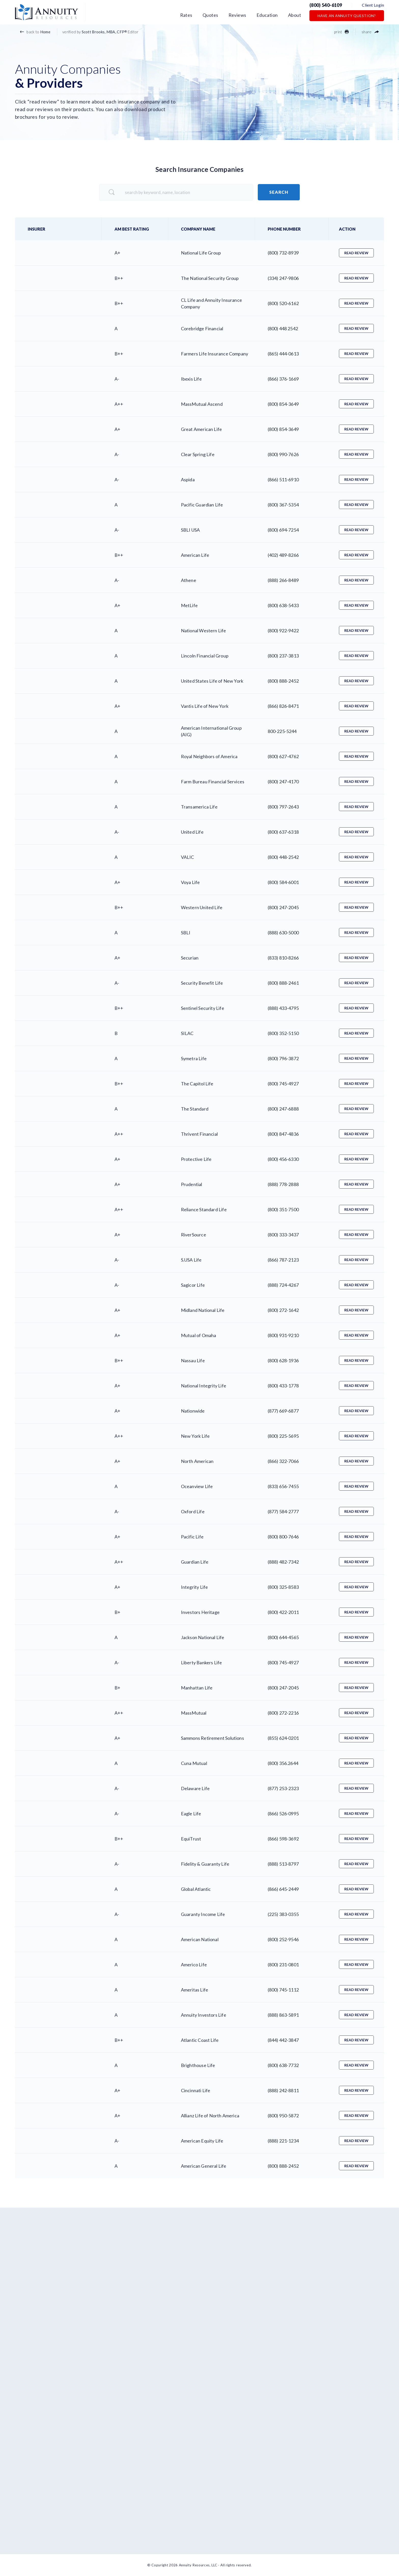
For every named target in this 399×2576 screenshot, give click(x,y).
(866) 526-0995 (283, 1813)
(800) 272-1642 (283, 1310)
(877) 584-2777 (283, 1511)
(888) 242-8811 (283, 2090)
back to (35, 31)
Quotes (210, 15)
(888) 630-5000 (283, 932)
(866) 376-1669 (283, 379)
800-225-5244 (282, 731)
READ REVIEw (356, 253)
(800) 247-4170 (283, 781)
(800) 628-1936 (283, 1360)
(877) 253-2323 (283, 1788)
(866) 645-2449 (283, 1889)
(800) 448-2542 (283, 857)
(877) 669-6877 (283, 1411)
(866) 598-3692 (283, 1838)
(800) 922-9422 (283, 630)
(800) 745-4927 (283, 1083)
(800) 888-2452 (283, 681)
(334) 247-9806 (283, 278)
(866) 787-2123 (283, 1260)
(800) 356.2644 (283, 1763)
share (370, 31)
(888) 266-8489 (283, 580)
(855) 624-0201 (283, 1738)
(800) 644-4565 (283, 1637)
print (341, 31)
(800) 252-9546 (283, 1939)
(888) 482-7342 (283, 1562)
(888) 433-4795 (283, 1008)
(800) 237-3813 (283, 655)
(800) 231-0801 (283, 1964)
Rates (186, 15)
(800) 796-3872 (283, 1058)
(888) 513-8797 (283, 1864)
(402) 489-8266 (283, 555)
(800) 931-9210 (283, 1335)
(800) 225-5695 (283, 1436)
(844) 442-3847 (283, 2040)
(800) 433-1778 (283, 1385)
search (278, 192)
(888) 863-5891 (283, 2015)
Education (267, 15)
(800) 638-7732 (283, 2065)
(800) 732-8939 (283, 253)
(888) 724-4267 (283, 1285)
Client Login (373, 5)
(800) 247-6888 (283, 1109)
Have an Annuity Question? (347, 15)
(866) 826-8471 (283, 706)
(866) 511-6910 (283, 479)
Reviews (237, 15)
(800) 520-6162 (283, 303)
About (294, 15)
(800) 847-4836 (283, 1134)
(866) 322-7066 (283, 1461)
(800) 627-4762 (283, 756)
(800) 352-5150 (283, 1033)
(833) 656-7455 (283, 1486)
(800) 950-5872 (283, 2115)
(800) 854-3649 (283, 404)
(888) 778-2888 (283, 1184)
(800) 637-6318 (283, 832)
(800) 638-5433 (283, 605)
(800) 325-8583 (283, 1587)
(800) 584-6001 (283, 882)
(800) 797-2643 (283, 807)
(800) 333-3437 (283, 1234)
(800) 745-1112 (283, 1990)
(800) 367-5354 (283, 504)
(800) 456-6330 (283, 1159)
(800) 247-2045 (283, 907)
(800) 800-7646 (283, 1536)
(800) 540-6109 (325, 5)
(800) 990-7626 (283, 454)
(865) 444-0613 (283, 353)
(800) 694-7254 (283, 530)
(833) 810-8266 (283, 958)
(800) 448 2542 (283, 328)
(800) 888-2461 (283, 983)
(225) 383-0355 (283, 1914)
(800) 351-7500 (283, 1209)
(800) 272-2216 (283, 1713)
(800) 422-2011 (283, 1612)
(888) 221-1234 (283, 2141)
